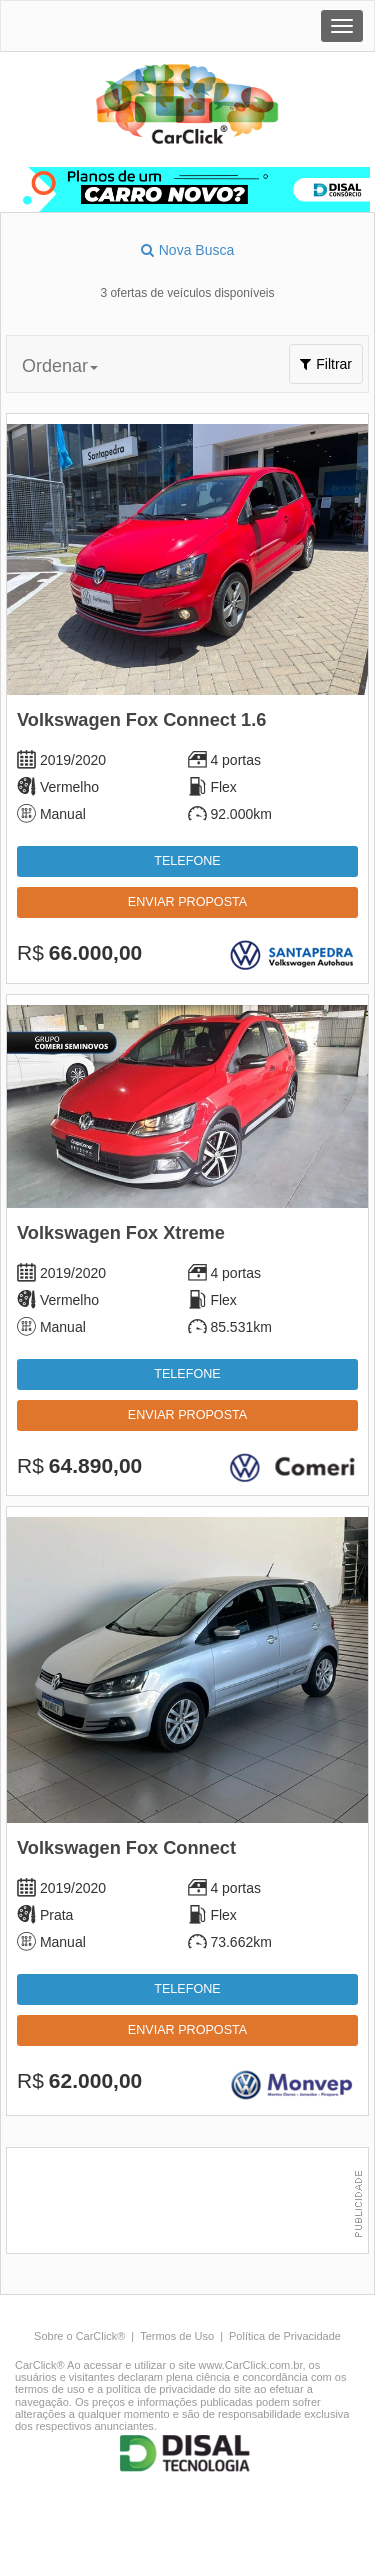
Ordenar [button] (60, 366)
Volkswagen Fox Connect (126, 1848)
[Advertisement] (192, 2203)
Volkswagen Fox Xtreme (121, 1233)
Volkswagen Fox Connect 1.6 (141, 720)
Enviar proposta (187, 902)
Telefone (187, 861)
